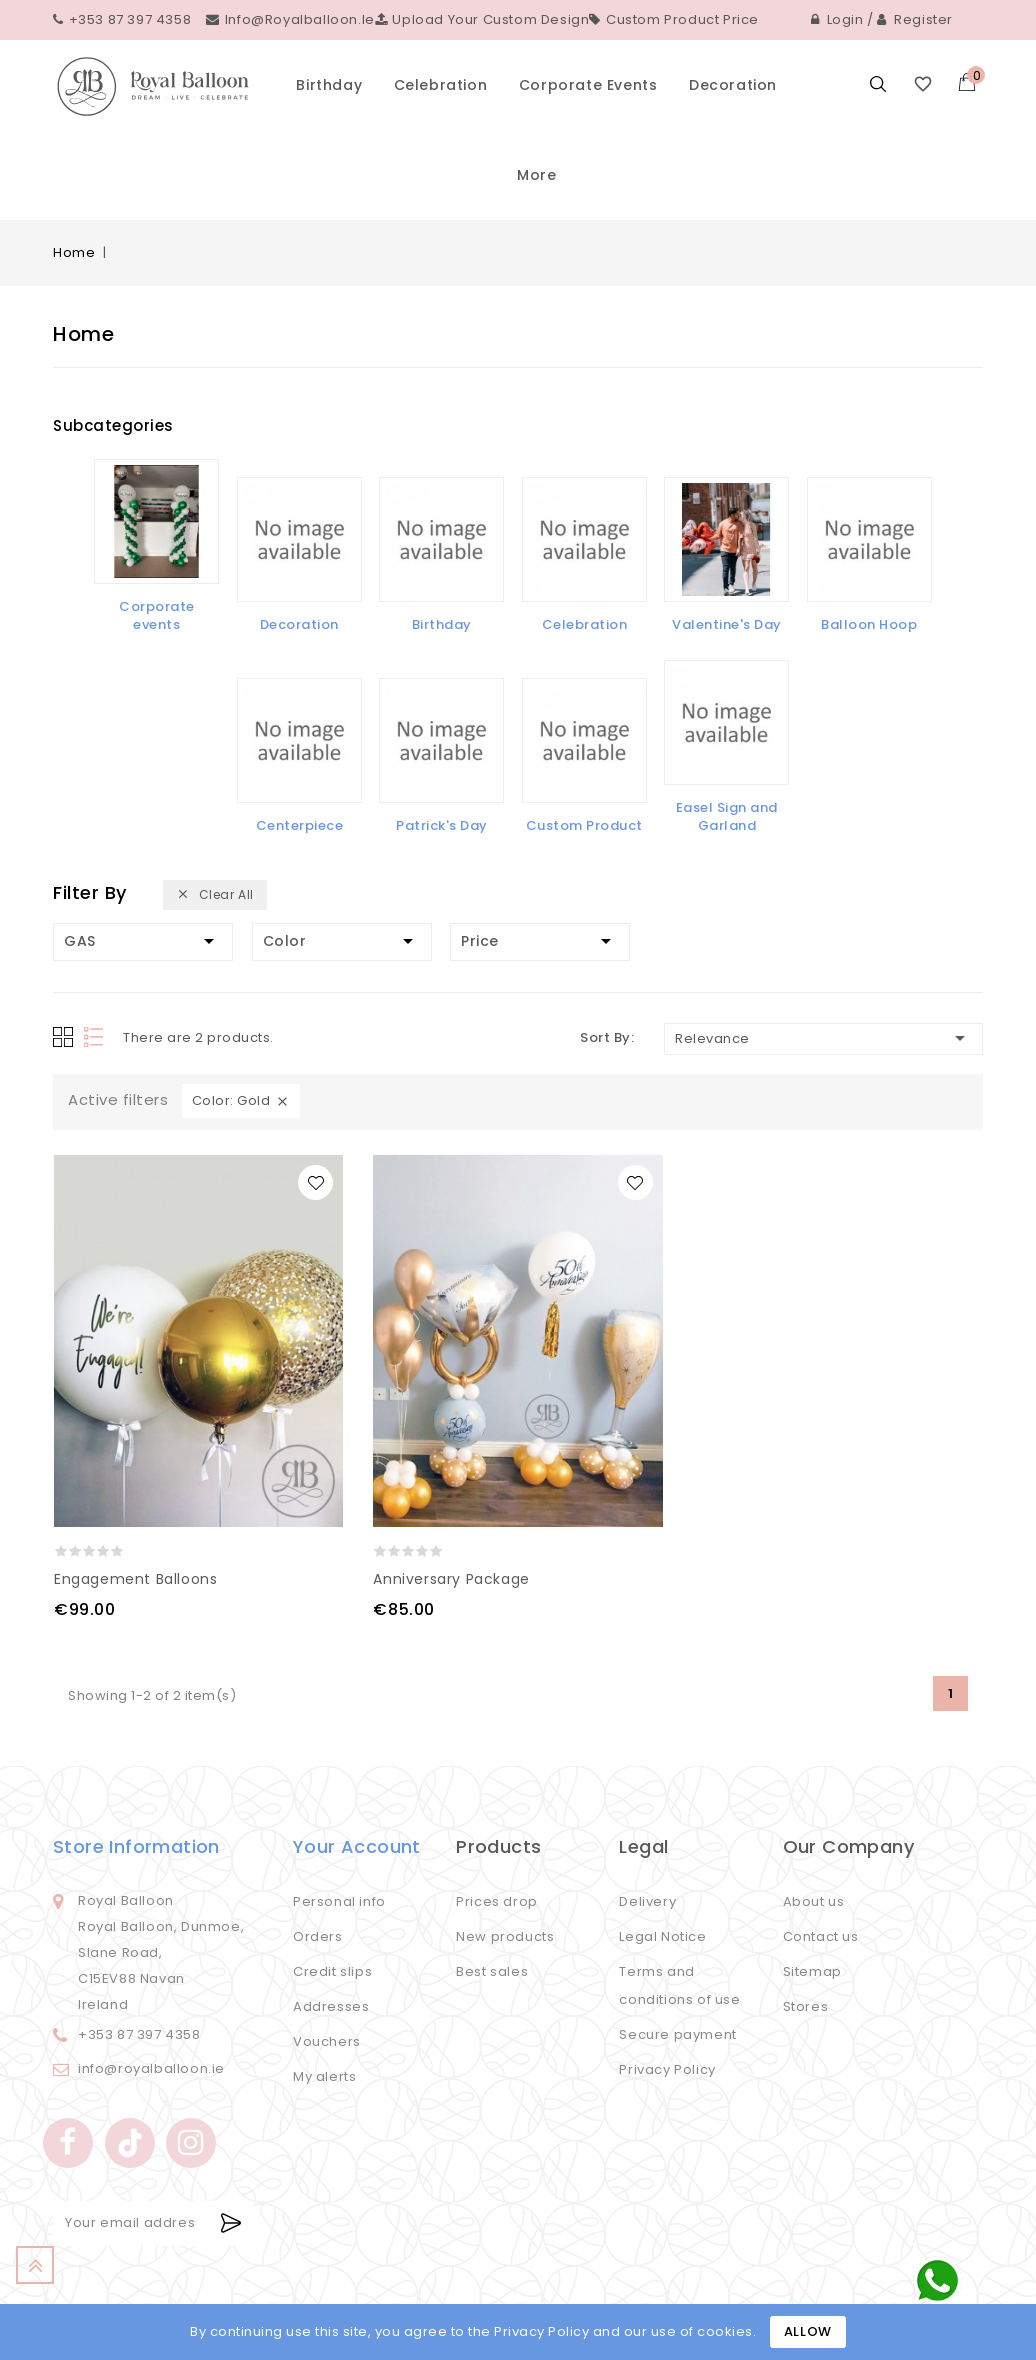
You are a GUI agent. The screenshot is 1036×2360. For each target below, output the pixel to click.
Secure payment (677, 2034)
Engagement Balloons (135, 1579)
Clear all (215, 895)
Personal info (339, 1901)
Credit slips (332, 1971)
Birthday (329, 85)
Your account (357, 1846)
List (95, 1037)
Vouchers (327, 2041)
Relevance (823, 1038)
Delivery (647, 1901)
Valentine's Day (727, 624)
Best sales (492, 1971)
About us (814, 1901)
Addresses (331, 2006)
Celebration (441, 85)
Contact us (821, 1936)
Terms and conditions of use (679, 1985)
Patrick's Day (442, 825)
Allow (808, 2331)
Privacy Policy (667, 2069)
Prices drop (497, 1901)
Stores (806, 2006)
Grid (63, 1037)
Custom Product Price (674, 19)
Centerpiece (300, 825)
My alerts (324, 2076)
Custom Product (584, 825)
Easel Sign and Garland (727, 816)
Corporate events (588, 85)
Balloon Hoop (869, 624)
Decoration (733, 85)
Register (915, 19)
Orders (318, 1936)
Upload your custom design (482, 19)
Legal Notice (662, 1936)
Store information (136, 1846)
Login (837, 19)
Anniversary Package (451, 1579)
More (536, 175)
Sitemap (812, 1971)
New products (505, 1936)
